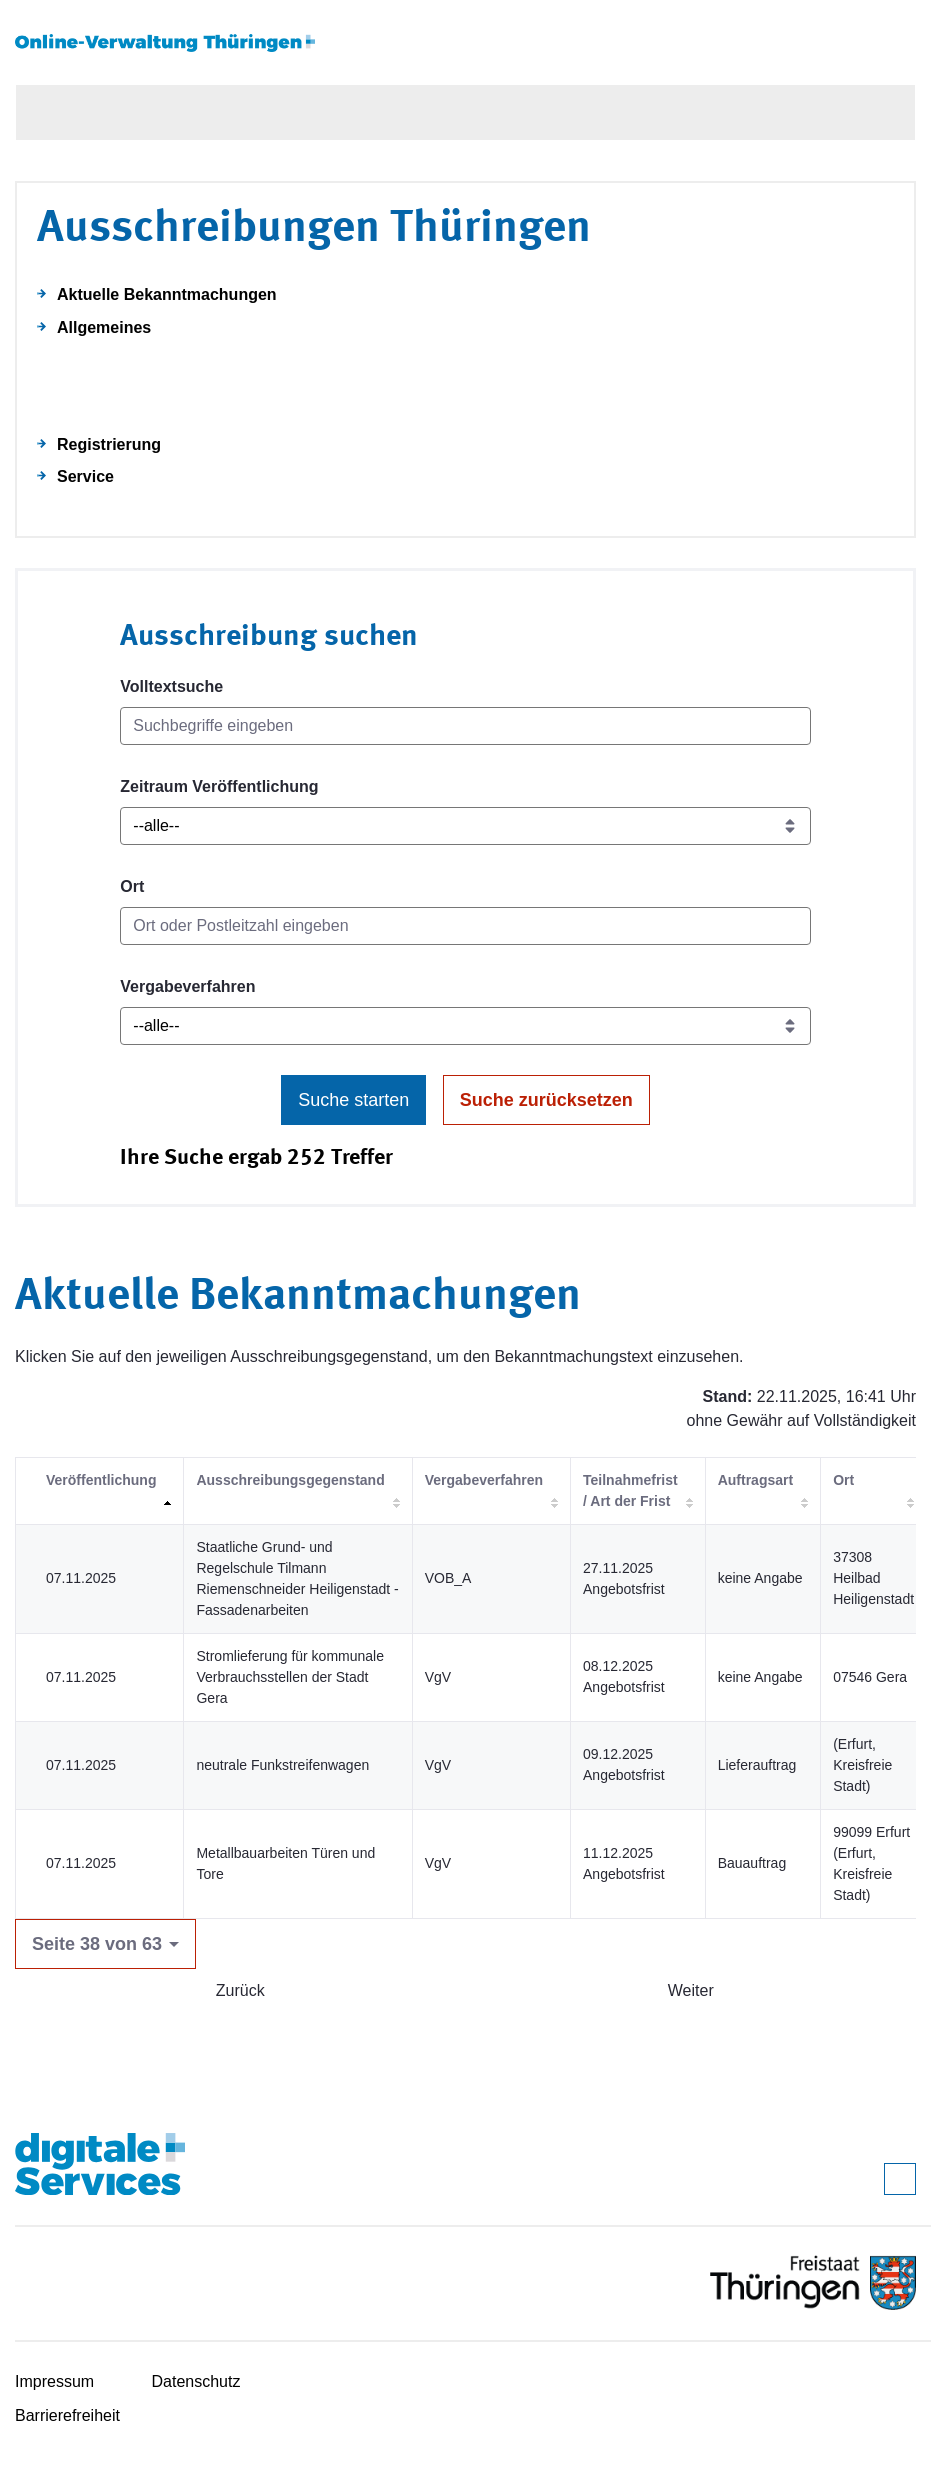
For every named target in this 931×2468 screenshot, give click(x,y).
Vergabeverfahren (187, 986)
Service (85, 476)
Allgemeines (104, 327)
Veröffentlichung (101, 1480)
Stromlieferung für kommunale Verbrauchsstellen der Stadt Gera (290, 1677)
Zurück (240, 1990)
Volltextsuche (171, 686)
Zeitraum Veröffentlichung (219, 786)
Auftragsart (755, 1480)
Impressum (54, 2381)
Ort (132, 886)
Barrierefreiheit (67, 2415)
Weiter (691, 1990)
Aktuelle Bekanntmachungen (167, 294)
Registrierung (109, 444)
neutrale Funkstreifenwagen (282, 1765)
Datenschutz (196, 2381)
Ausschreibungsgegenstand (290, 1480)
